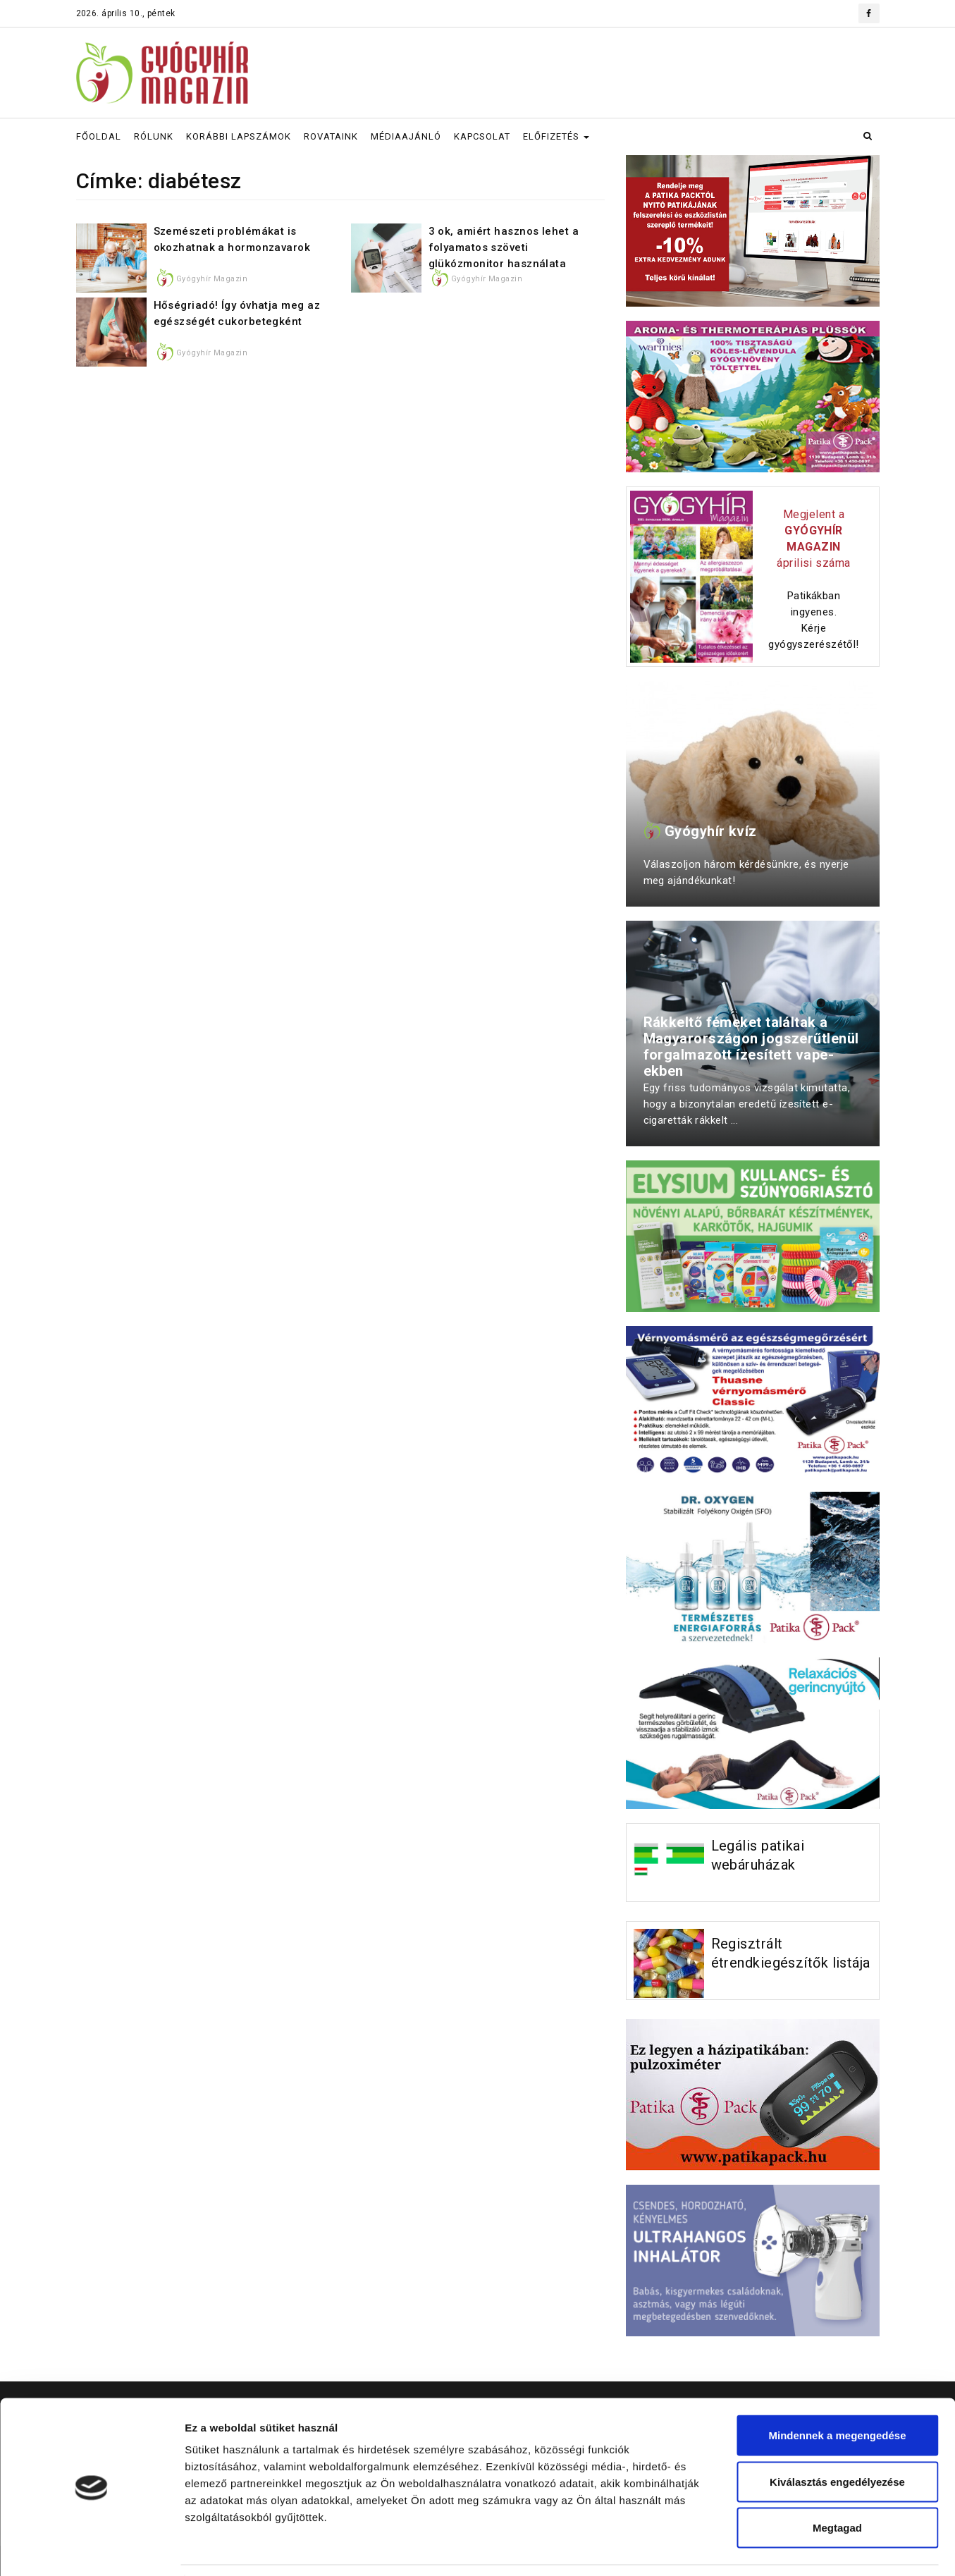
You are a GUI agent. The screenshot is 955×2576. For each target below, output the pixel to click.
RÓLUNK (153, 136)
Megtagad (837, 2483)
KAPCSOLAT (482, 136)
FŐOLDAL (98, 136)
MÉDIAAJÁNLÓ (406, 136)
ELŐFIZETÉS (556, 136)
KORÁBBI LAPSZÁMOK (238, 136)
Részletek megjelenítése (801, 2548)
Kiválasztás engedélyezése (837, 2437)
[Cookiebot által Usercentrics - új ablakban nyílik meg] (91, 2548)
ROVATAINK (331, 136)
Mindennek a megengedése (837, 2391)
